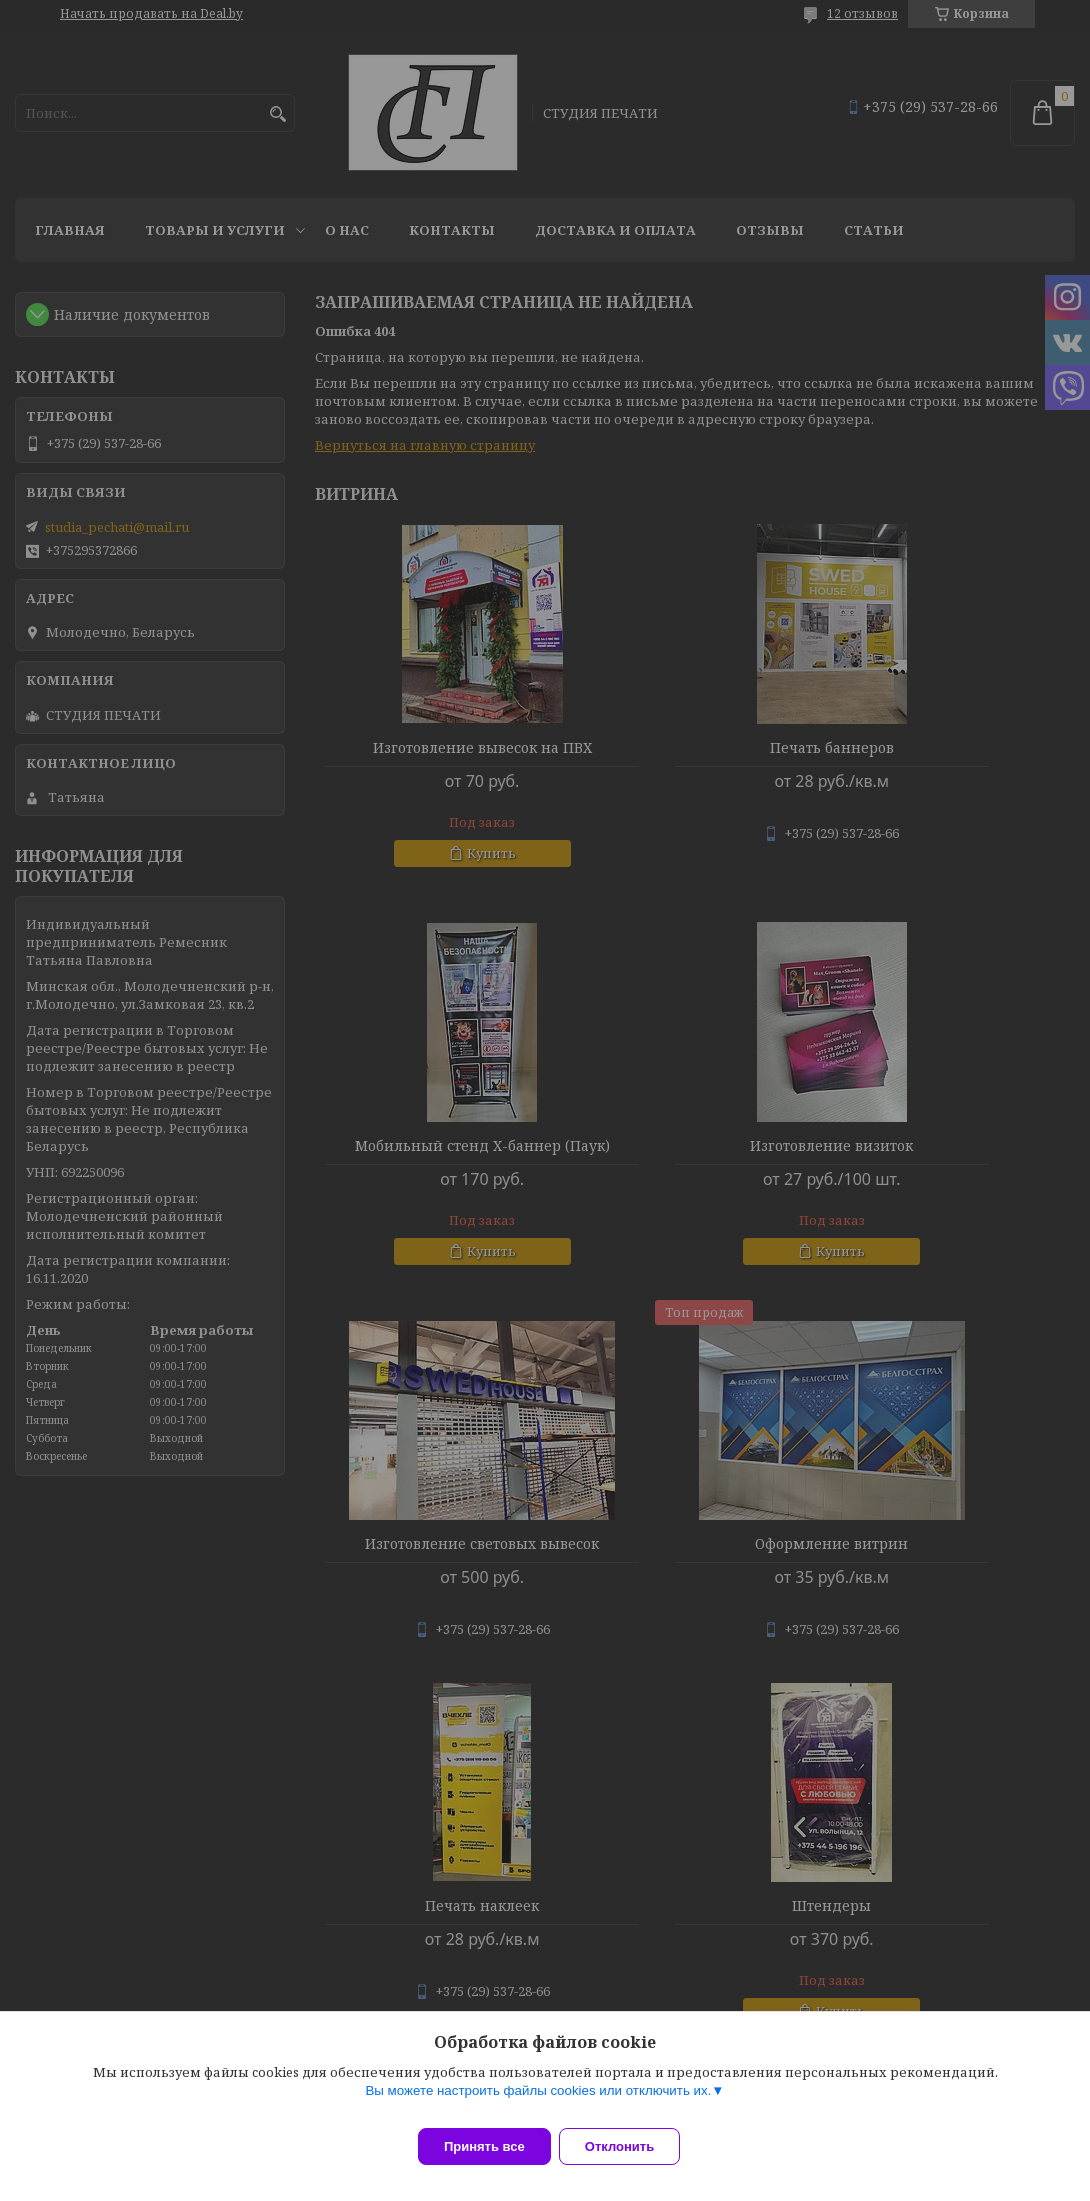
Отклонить (631, 2146)
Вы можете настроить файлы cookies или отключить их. (538, 2102)
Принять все (484, 2146)
